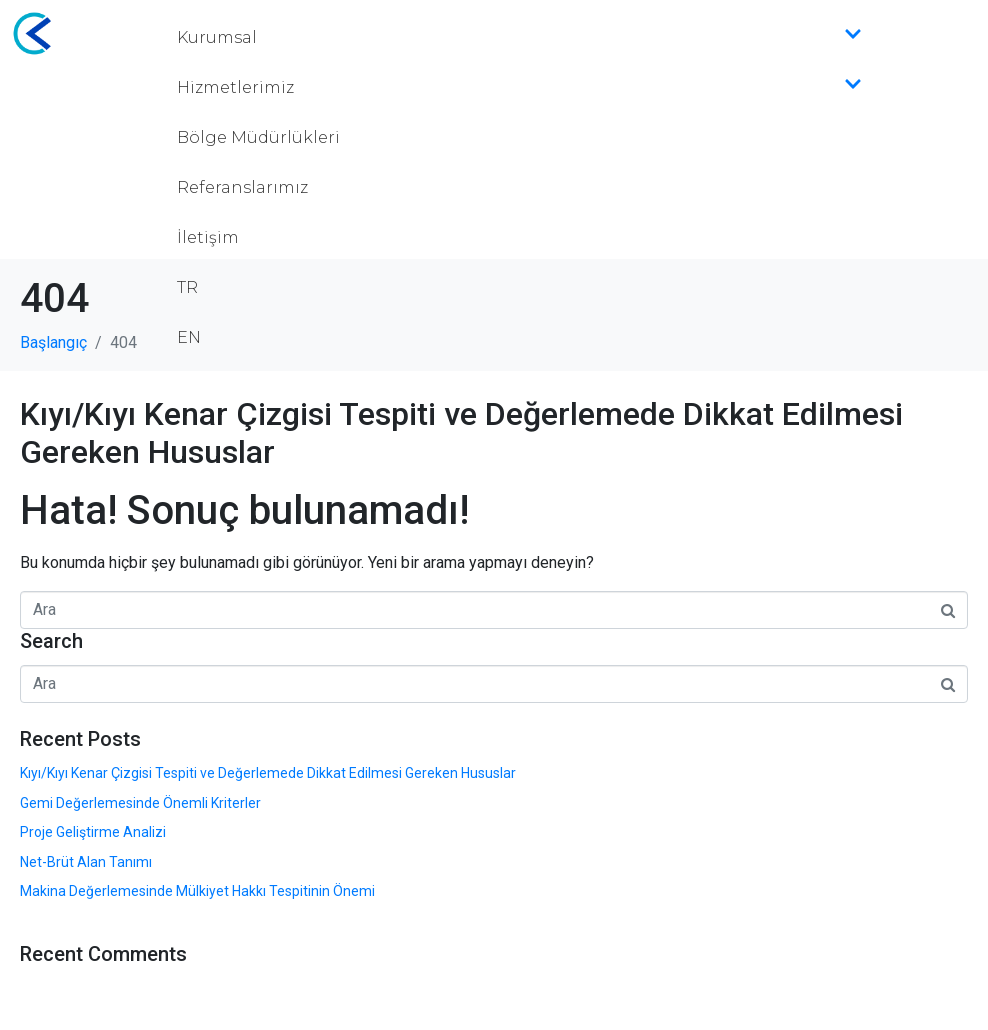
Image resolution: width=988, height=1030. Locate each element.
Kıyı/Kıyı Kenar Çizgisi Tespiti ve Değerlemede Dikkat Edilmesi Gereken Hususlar (268, 773)
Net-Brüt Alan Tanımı (86, 862)
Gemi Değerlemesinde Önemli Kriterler (140, 803)
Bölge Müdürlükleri (258, 137)
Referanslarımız (242, 187)
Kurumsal (519, 38)
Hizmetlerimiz (519, 88)
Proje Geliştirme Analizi (93, 832)
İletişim (208, 237)
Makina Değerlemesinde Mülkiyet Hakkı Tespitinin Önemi (197, 891)
